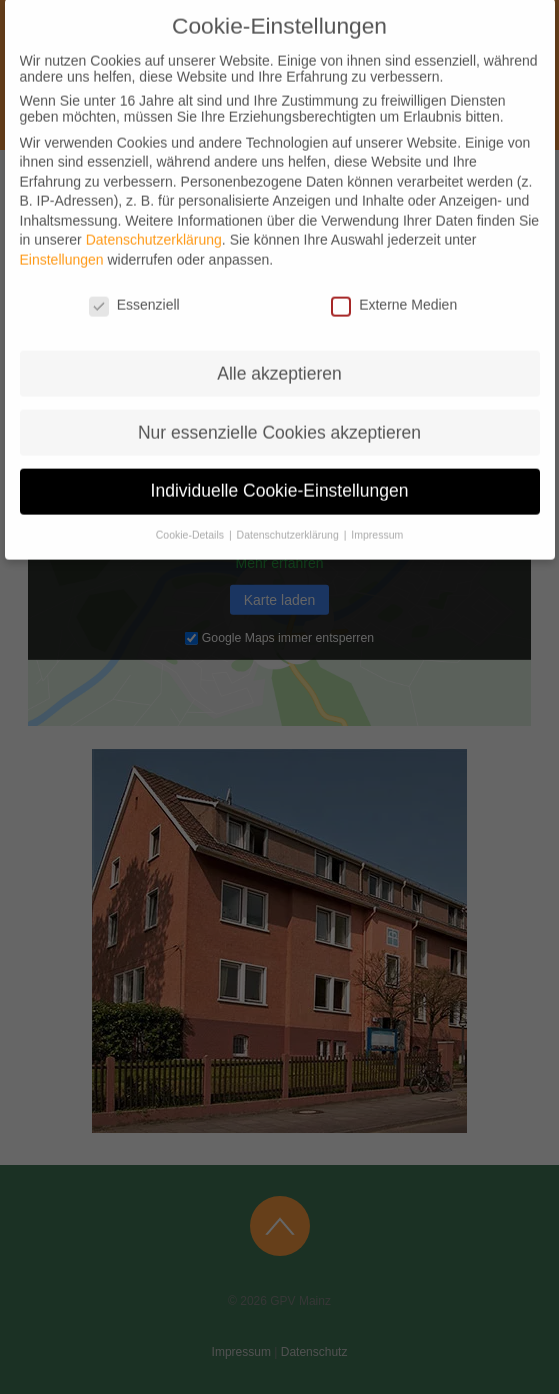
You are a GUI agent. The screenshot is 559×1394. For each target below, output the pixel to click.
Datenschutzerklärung (154, 225)
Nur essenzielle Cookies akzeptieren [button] (279, 417)
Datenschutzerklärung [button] (288, 520)
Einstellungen (62, 245)
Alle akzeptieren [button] (279, 358)
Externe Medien (394, 290)
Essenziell (134, 290)
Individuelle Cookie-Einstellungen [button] (280, 476)
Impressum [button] (375, 520)
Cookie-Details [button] (191, 520)
